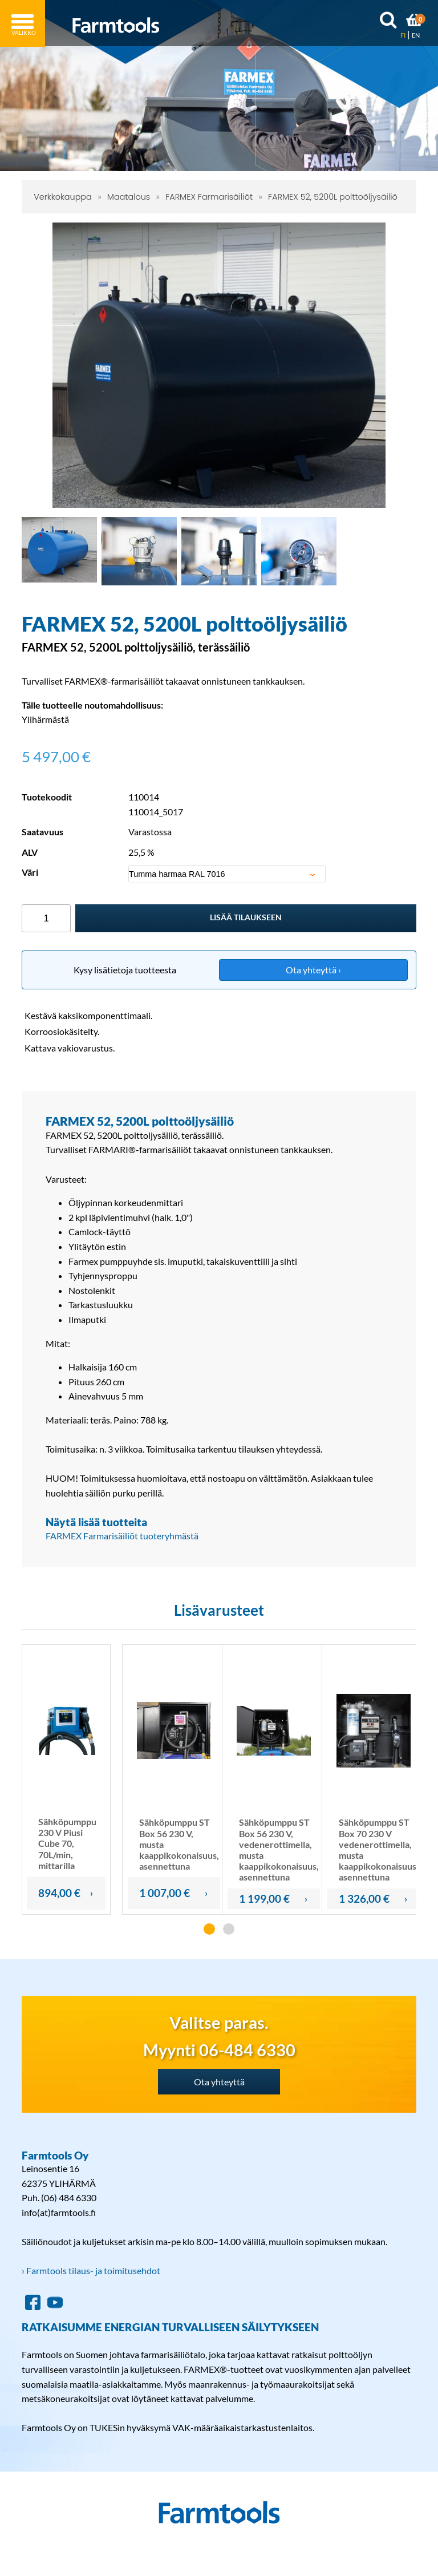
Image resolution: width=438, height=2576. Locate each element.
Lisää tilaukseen (246, 917)
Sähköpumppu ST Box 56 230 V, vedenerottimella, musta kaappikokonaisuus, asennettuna (279, 1849)
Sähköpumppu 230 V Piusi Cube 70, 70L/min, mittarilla (67, 1843)
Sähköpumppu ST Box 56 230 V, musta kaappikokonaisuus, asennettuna (179, 1844)
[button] (209, 1929)
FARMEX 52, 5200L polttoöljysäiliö (333, 197)
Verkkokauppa (63, 197)
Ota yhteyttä (219, 2081)
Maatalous (128, 197)
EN (416, 35)
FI (402, 35)
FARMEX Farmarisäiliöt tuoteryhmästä (122, 1535)
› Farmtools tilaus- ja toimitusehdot (91, 2270)
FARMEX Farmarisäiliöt (209, 197)
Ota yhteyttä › (313, 969)
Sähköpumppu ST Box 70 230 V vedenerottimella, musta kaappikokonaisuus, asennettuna (379, 1849)
